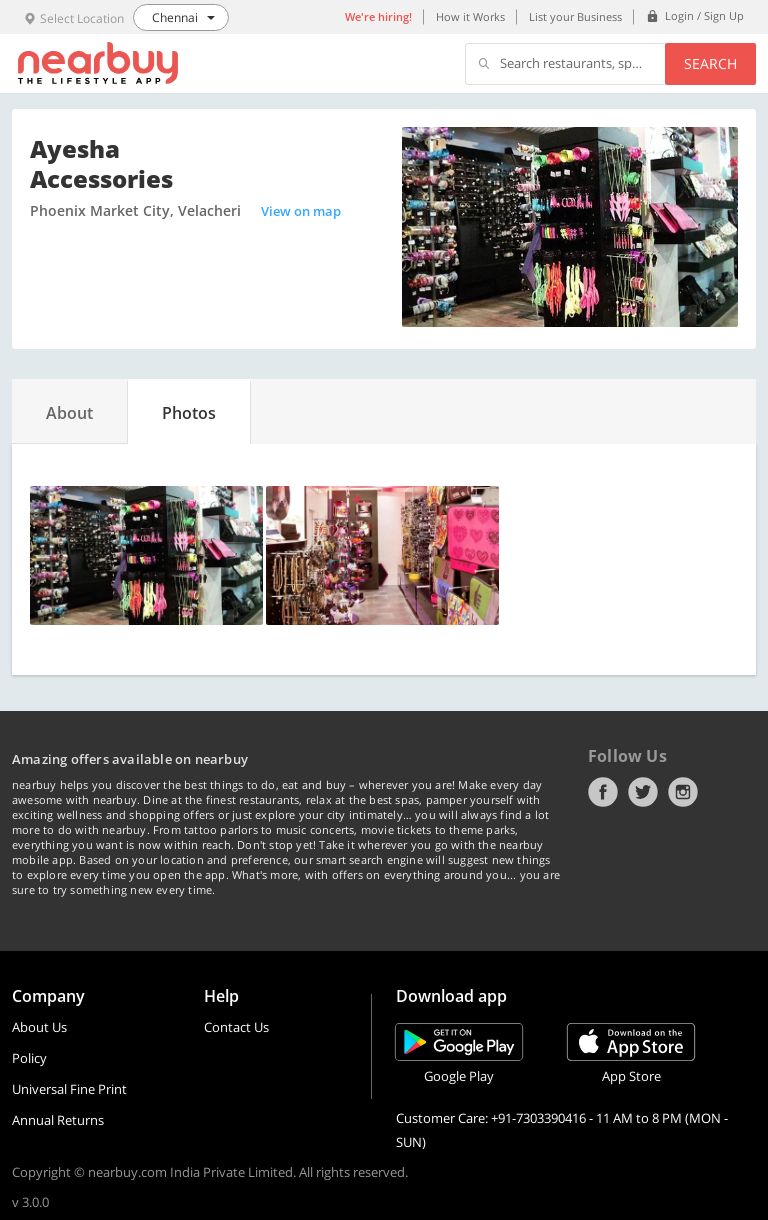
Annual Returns (58, 1120)
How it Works (470, 16)
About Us (39, 1027)
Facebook (603, 792)
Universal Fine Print (69, 1089)
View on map (301, 211)
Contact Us (236, 1027)
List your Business (575, 16)
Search (710, 63)
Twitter (643, 792)
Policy (29, 1058)
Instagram (683, 792)
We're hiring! (378, 16)
